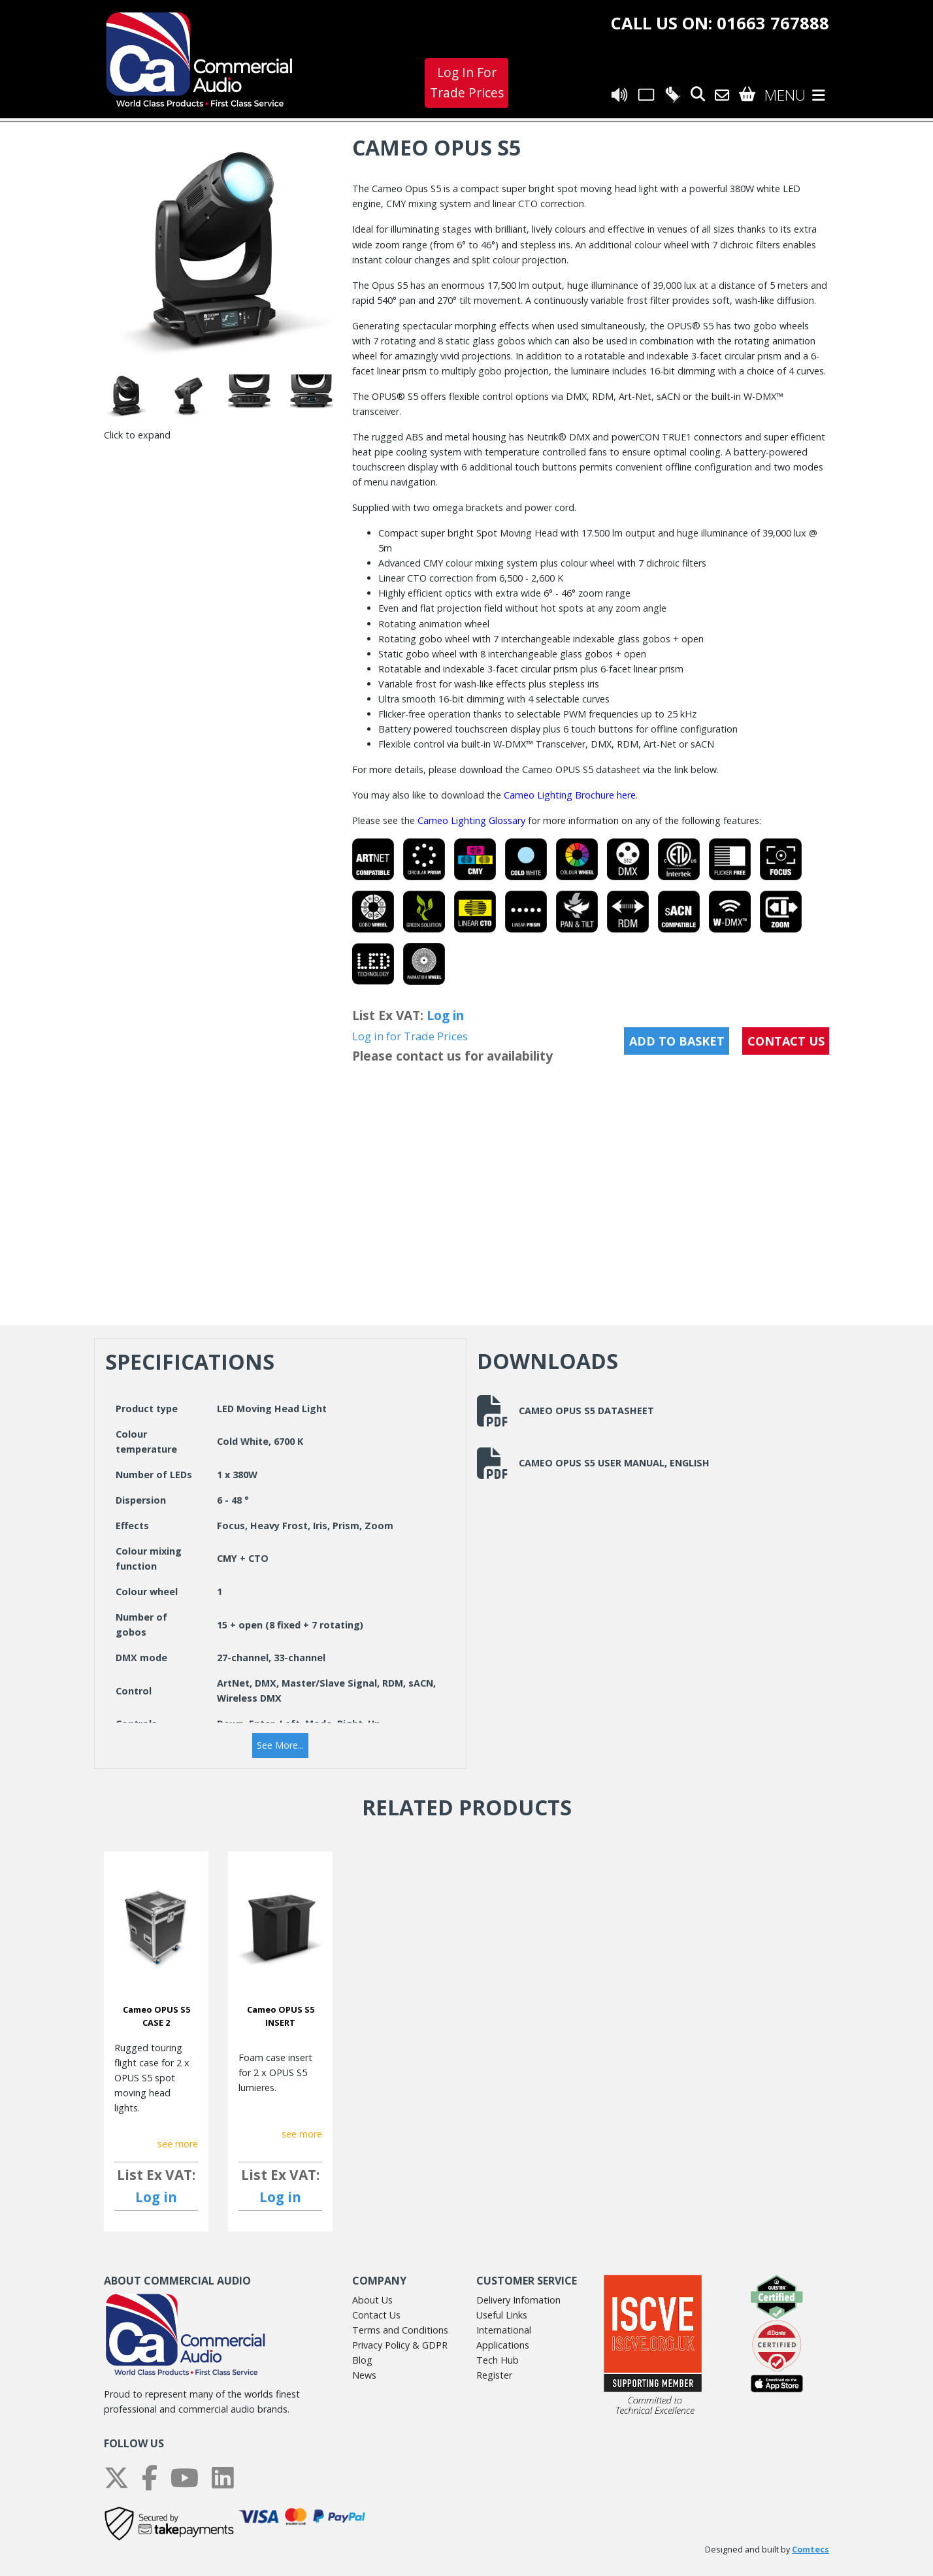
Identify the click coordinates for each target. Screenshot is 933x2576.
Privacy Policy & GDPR (400, 2345)
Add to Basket (677, 1041)
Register (494, 2375)
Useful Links (501, 2315)
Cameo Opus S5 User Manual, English (593, 1463)
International (503, 2330)
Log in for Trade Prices (410, 1036)
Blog (362, 2360)
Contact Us (376, 2315)
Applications (502, 2345)
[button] (280, 1745)
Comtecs (810, 2549)
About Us (372, 2300)
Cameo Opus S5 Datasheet (565, 1411)
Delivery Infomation (518, 2300)
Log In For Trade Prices (467, 82)
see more (177, 2144)
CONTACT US (786, 1041)
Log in (445, 1015)
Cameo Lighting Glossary (471, 820)
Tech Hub (497, 2360)
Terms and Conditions (400, 2330)
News (364, 2375)
